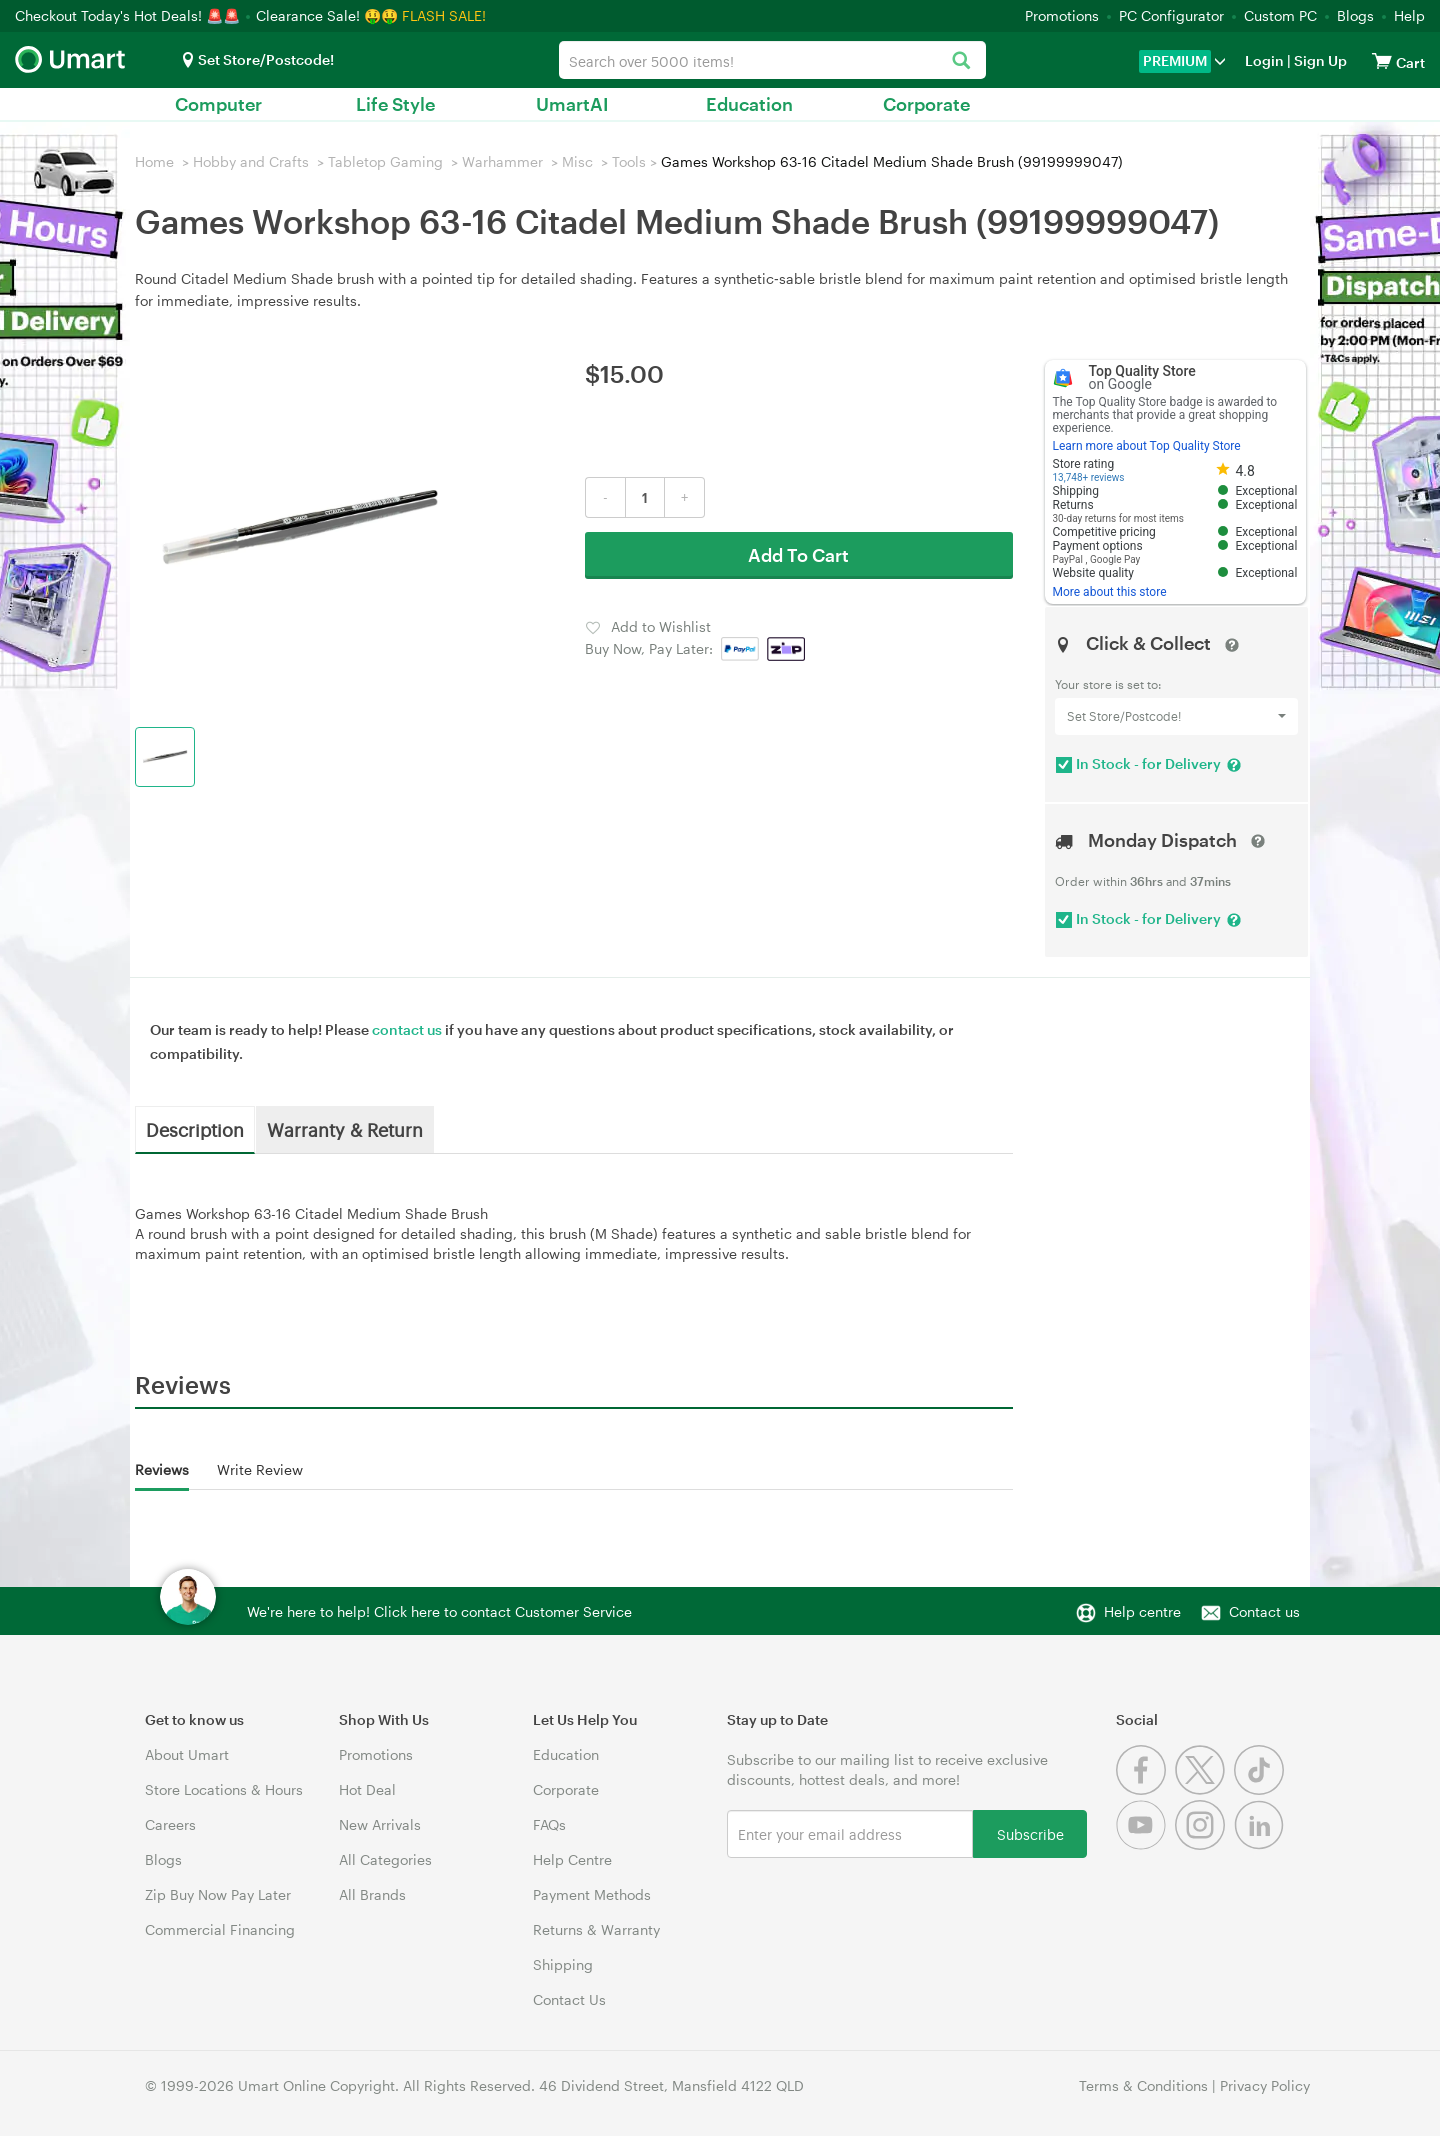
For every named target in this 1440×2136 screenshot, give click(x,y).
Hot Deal (367, 1789)
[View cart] (1382, 60)
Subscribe (1030, 1833)
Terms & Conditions (1143, 2085)
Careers (170, 1824)
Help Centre (572, 1859)
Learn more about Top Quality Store (1147, 446)
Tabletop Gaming (385, 161)
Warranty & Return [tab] (345, 1129)
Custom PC (1280, 15)
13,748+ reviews (1089, 477)
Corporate (926, 104)
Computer (218, 104)
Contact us (1264, 1611)
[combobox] (772, 60)
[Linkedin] (1261, 1844)
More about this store (1110, 592)
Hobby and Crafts (251, 161)
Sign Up (1319, 60)
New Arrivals (380, 1824)
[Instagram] (1204, 1844)
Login (1264, 60)
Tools (629, 161)
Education (749, 104)
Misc (577, 161)
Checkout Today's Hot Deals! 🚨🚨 (129, 15)
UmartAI (572, 104)
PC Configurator (1171, 15)
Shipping (563, 1964)
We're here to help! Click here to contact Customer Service (439, 1611)
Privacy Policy (1265, 2085)
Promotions (1062, 15)
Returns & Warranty (596, 1929)
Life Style (395, 104)
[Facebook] (1145, 1789)
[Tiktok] (1261, 1789)
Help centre (1142, 1611)
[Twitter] (1204, 1789)
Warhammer (502, 161)
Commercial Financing (220, 1929)
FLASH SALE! (444, 15)
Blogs (1355, 15)
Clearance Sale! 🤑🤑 (327, 15)
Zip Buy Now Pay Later (218, 1894)
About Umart (187, 1754)
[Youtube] (1145, 1844)
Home (154, 161)
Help (1409, 15)
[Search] (960, 61)
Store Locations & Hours (224, 1789)
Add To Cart (798, 555)
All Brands (372, 1894)
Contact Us (569, 1999)
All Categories (385, 1859)
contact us (407, 1029)
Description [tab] (195, 1129)
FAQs (549, 1824)
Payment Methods (592, 1894)
